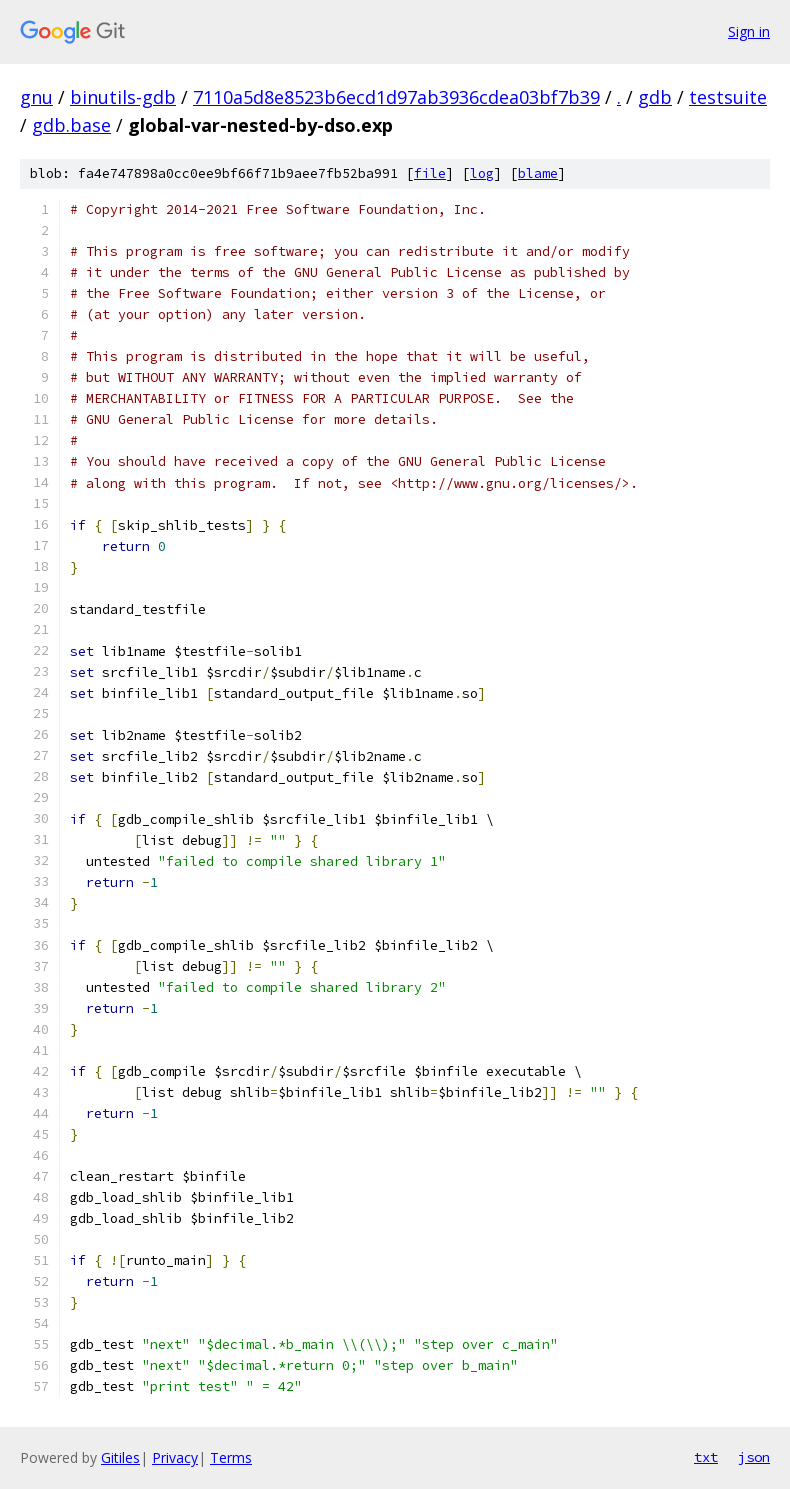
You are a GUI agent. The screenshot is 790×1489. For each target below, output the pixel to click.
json (754, 1457)
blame (538, 173)
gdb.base (71, 125)
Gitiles (120, 1457)
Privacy (175, 1457)
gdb (655, 97)
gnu (36, 97)
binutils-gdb (123, 97)
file (430, 173)
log (482, 173)
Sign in (749, 31)
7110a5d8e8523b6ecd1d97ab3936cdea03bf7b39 (396, 97)
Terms (231, 1457)
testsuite (728, 97)
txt (706, 1457)
